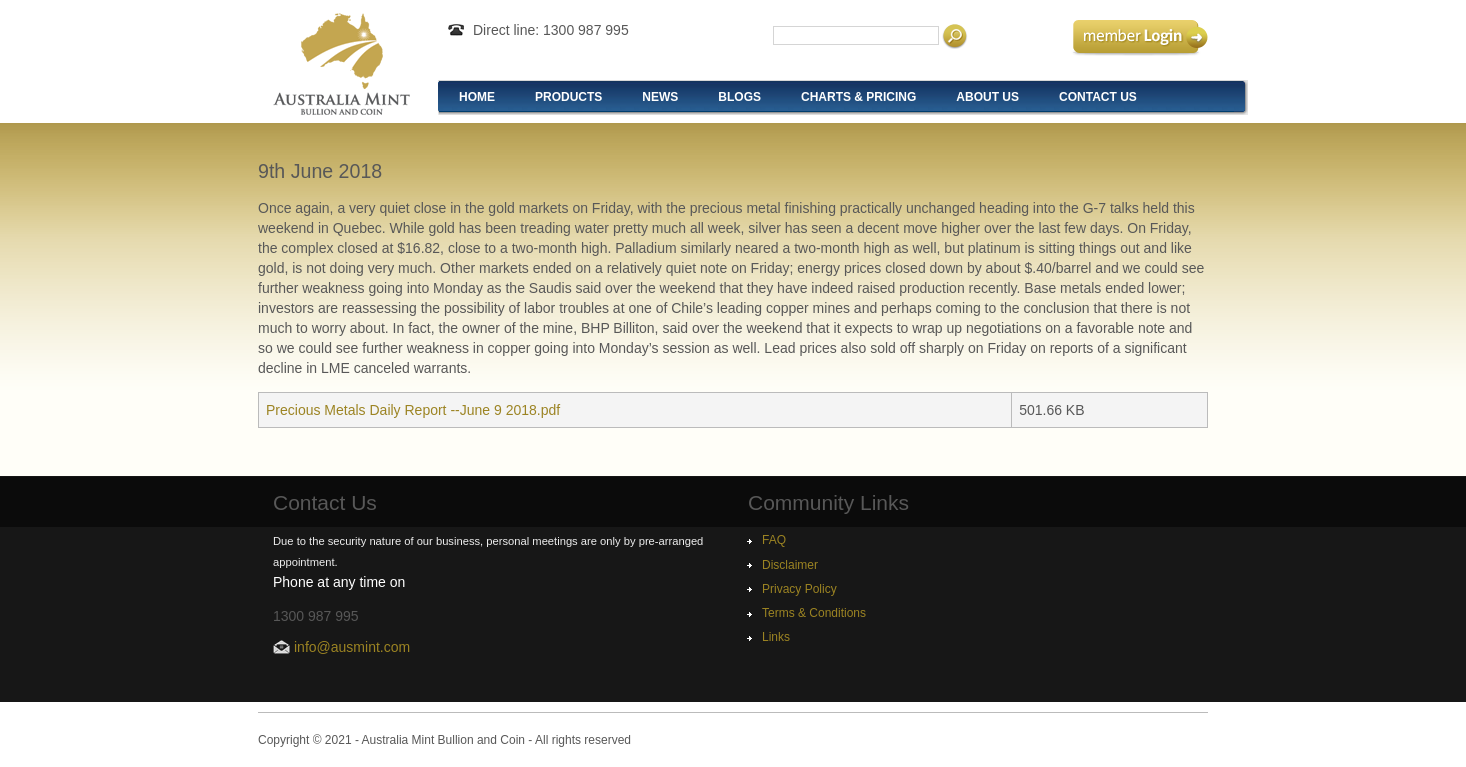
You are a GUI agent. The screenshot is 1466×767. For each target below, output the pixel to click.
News (660, 97)
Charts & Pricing (858, 97)
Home (477, 97)
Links (776, 637)
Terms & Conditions (814, 613)
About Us (987, 97)
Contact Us (1098, 97)
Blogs (739, 97)
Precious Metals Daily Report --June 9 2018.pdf (413, 410)
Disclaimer (790, 565)
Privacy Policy (799, 589)
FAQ (774, 540)
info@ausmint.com (352, 647)
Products (568, 97)
